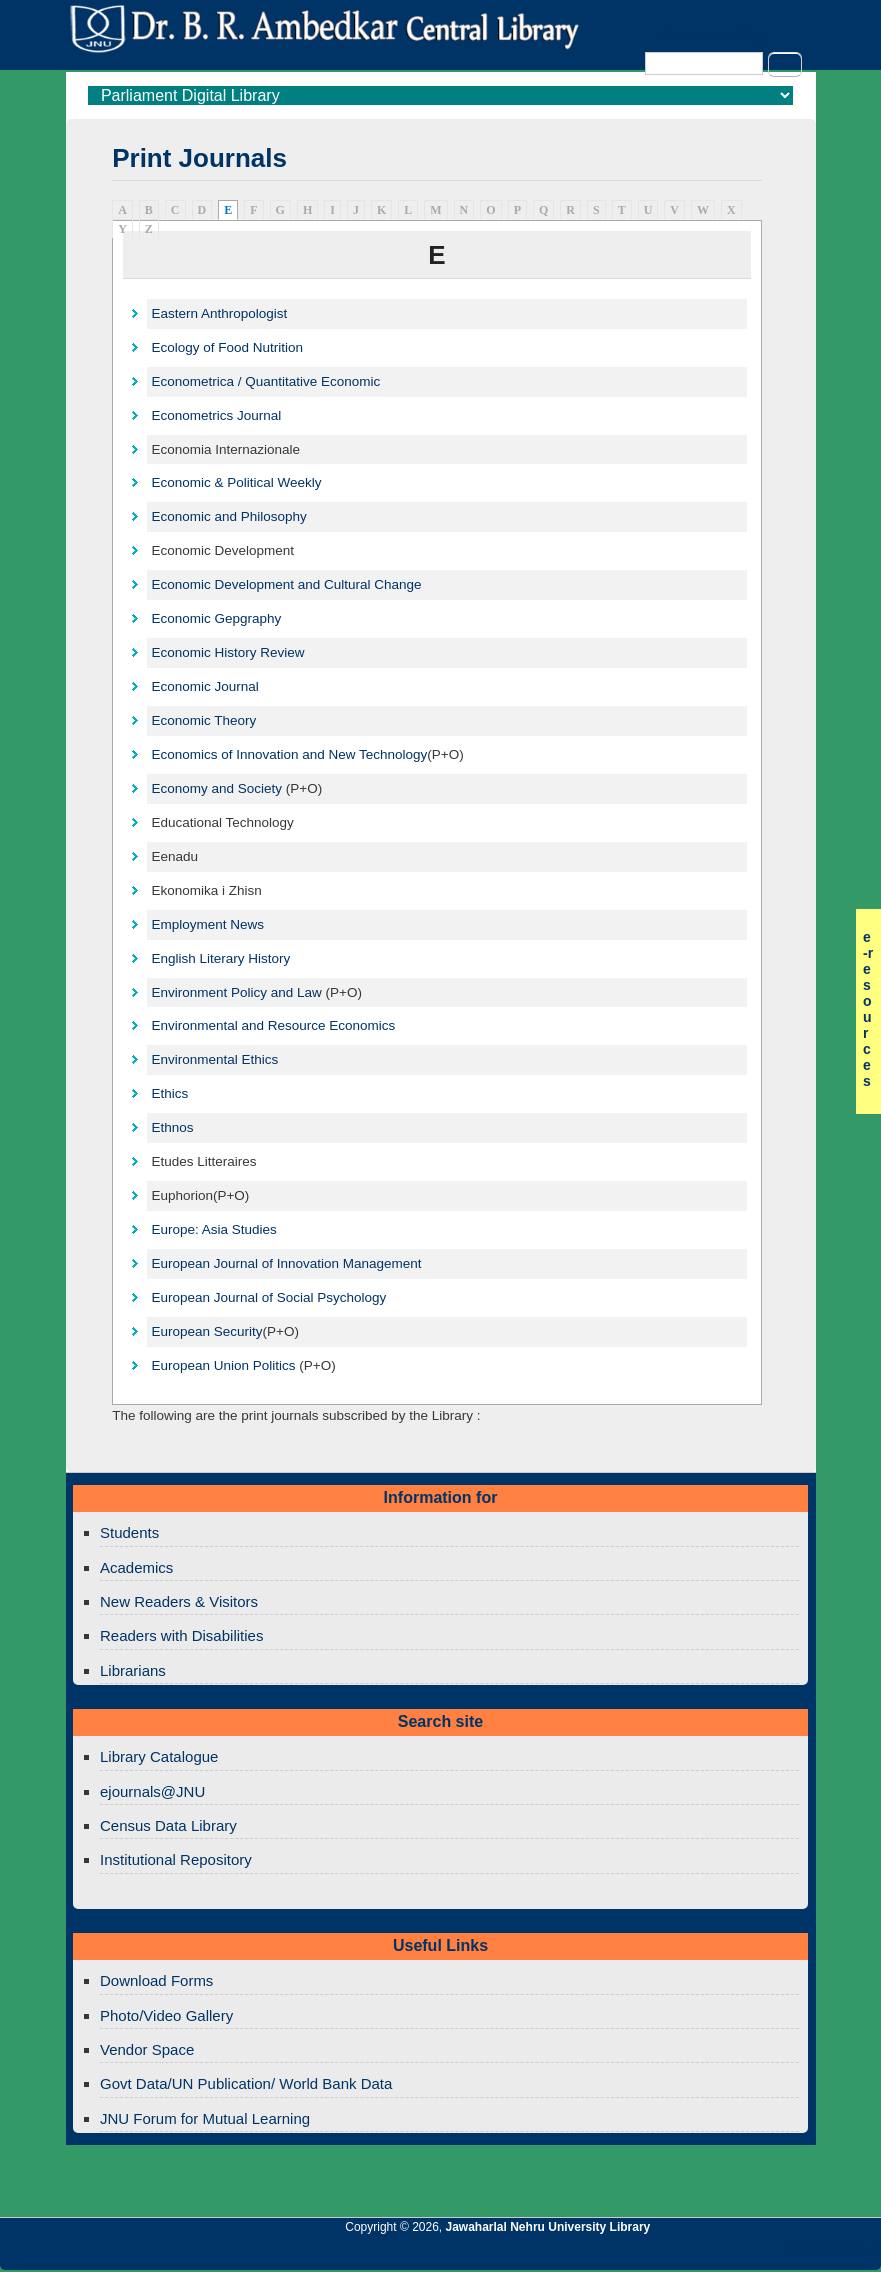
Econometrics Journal (216, 415)
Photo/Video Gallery (166, 2015)
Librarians (133, 1670)
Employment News (207, 924)
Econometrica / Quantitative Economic (265, 381)
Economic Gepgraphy (216, 618)
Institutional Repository (176, 1859)
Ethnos (172, 1127)
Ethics (169, 1093)
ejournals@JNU (152, 1791)
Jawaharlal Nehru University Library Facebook (770, 2254)
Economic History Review (227, 652)
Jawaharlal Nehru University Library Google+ (702, 2254)
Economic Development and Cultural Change (286, 584)
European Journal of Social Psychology (268, 1297)
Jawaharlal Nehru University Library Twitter (736, 2254)
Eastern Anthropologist (219, 313)
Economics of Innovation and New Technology (289, 754)
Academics (136, 1567)
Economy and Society (216, 788)
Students (129, 1532)
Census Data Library (168, 1825)
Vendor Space (147, 2049)
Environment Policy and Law (236, 992)
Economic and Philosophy (228, 516)
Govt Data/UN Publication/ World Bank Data (246, 2083)
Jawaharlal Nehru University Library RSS (634, 2254)
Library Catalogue (159, 1756)
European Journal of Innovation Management (286, 1263)
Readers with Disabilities (181, 1635)
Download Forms (156, 1980)
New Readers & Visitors (179, 1601)
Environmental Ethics (214, 1059)
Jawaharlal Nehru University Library (548, 2227)
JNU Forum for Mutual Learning (205, 2118)
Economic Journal (204, 686)
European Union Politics (223, 1365)
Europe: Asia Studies (213, 1229)
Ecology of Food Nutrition (227, 347)
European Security (206, 1331)
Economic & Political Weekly (236, 482)
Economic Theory (203, 720)
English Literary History (220, 958)
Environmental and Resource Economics (273, 1025)
